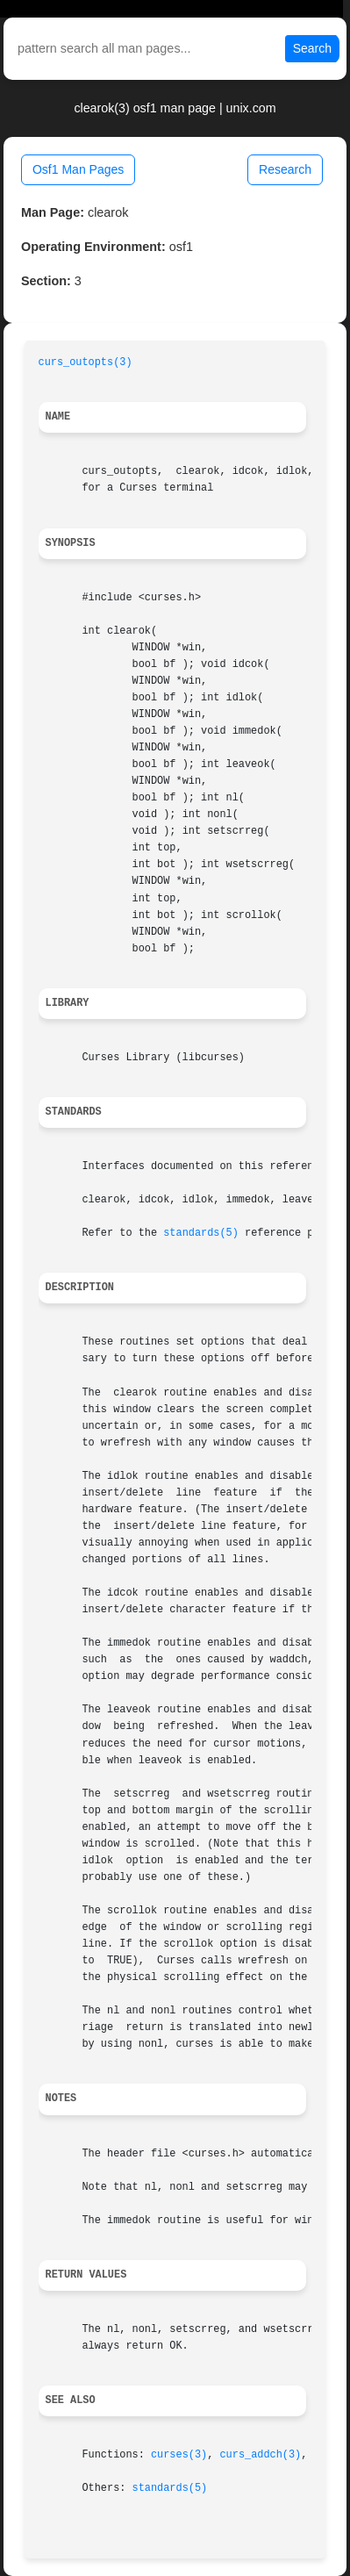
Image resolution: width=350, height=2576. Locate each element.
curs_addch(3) (260, 2455)
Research (285, 169)
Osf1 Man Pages (78, 169)
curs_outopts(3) (85, 362)
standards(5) (201, 1233)
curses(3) (179, 2455)
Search (312, 48)
